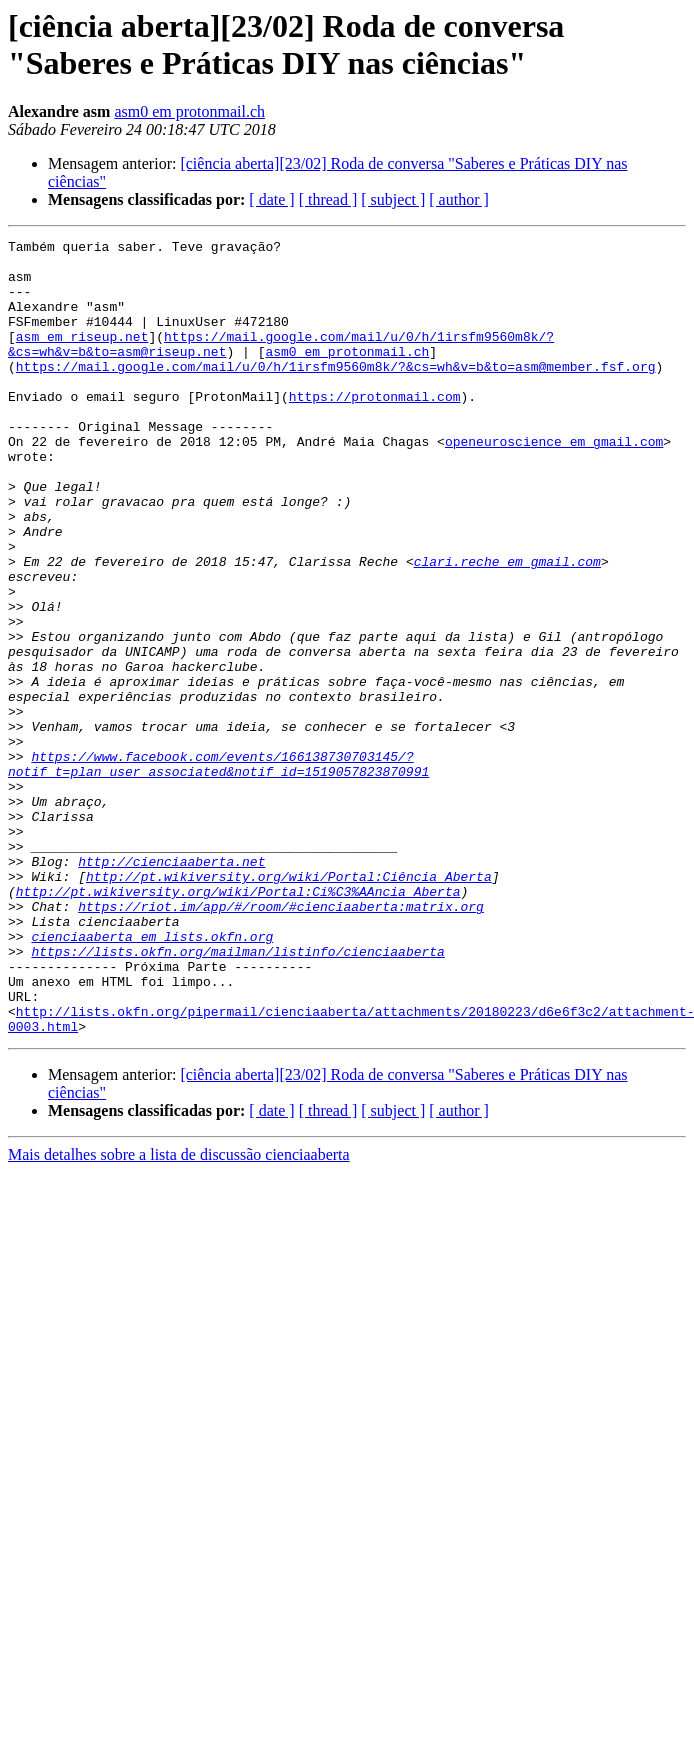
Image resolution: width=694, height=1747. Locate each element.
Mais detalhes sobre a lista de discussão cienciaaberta (179, 1313)
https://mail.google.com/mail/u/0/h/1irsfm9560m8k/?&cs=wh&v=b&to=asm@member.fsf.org (336, 393)
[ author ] (459, 199)
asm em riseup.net (82, 357)
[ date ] (271, 199)
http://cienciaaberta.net (171, 987)
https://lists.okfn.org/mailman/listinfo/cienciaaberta (237, 1095)
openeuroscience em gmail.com (554, 483)
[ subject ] (393, 199)
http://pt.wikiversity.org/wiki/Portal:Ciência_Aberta (289, 1005)
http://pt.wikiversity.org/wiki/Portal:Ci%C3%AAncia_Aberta (238, 1023)
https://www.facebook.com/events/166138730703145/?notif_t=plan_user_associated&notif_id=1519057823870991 (218, 870)
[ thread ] (328, 199)
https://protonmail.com (375, 429)
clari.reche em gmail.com (507, 627)
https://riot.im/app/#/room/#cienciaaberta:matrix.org (281, 1041)
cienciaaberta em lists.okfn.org (152, 1077)
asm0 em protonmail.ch (189, 111)
